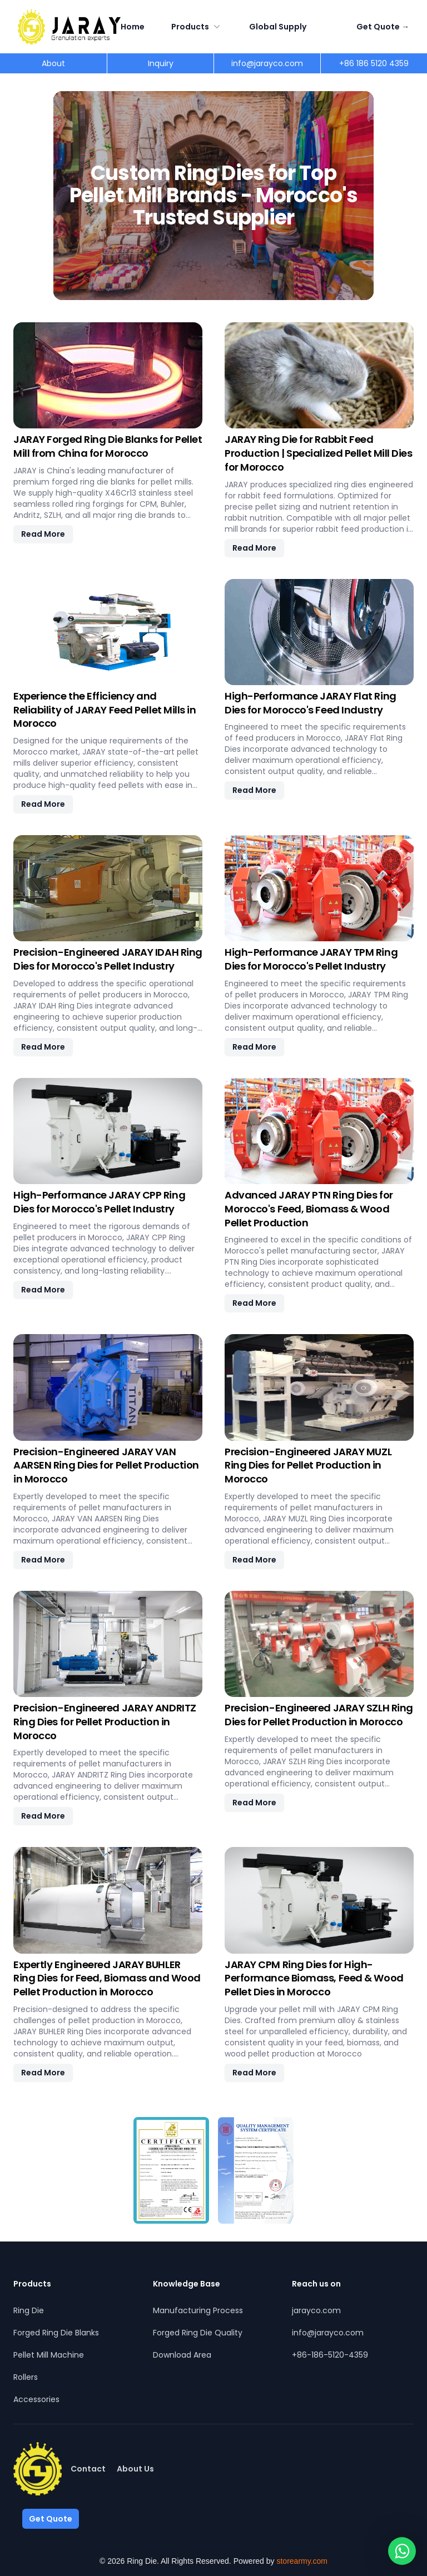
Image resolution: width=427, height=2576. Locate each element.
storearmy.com (301, 2561)
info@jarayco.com (328, 2332)
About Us (135, 2468)
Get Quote (382, 26)
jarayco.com (316, 2310)
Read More (43, 534)
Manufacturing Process (198, 2310)
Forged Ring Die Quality (197, 2332)
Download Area (182, 2354)
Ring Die (28, 2310)
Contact (88, 2468)
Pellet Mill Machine (48, 2354)
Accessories (36, 2399)
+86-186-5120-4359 (330, 2354)
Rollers (25, 2377)
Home (133, 26)
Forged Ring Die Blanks (56, 2332)
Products (196, 26)
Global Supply (277, 26)
